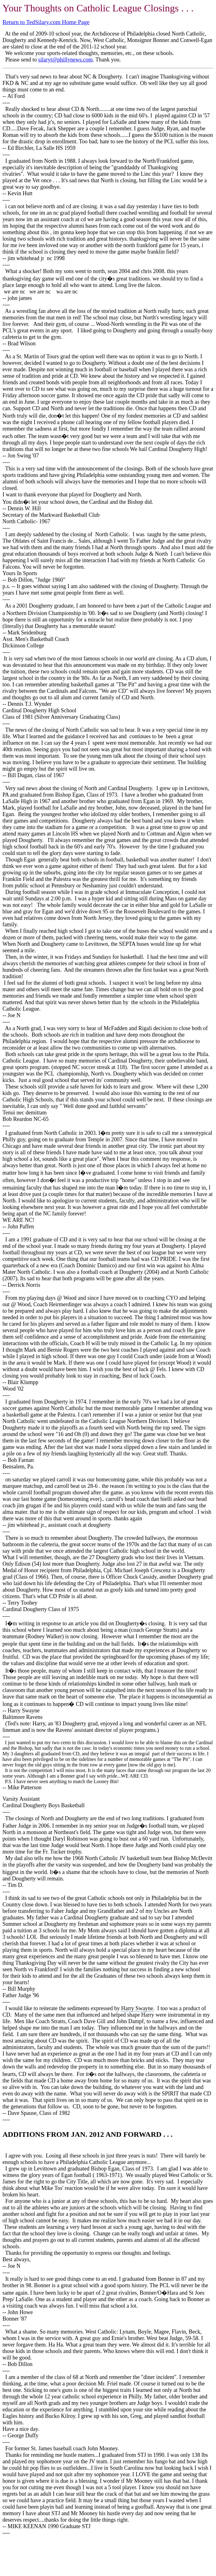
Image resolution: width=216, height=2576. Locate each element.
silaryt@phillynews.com (65, 60)
